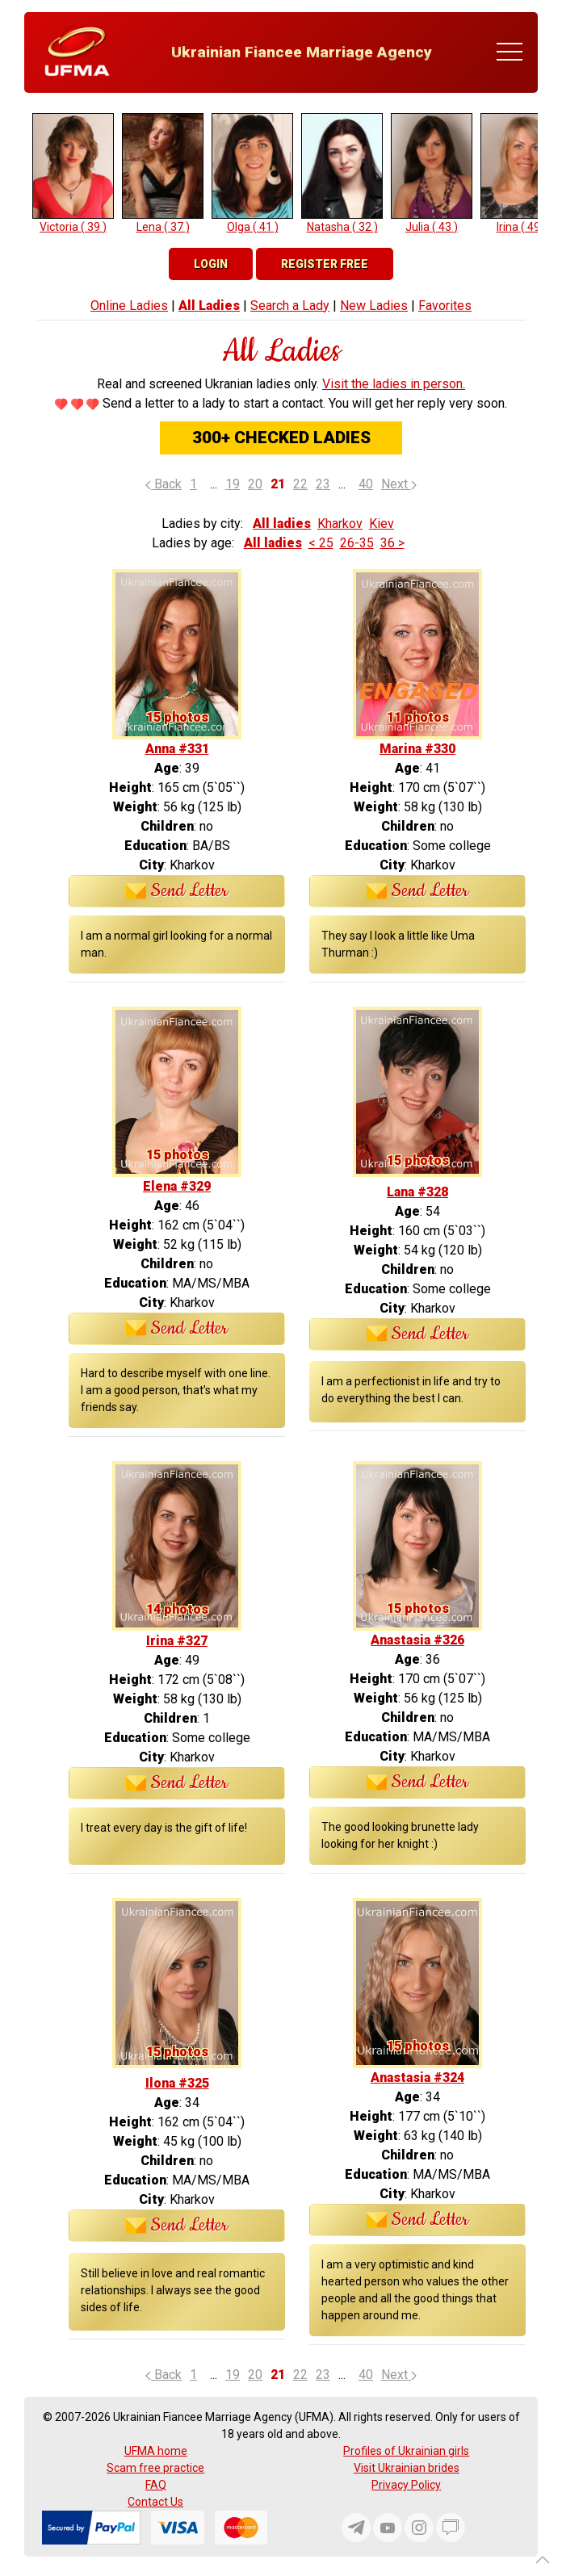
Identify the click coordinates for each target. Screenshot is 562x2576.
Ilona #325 (177, 2083)
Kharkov (340, 523)
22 (300, 484)
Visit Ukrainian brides (406, 2467)
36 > (392, 543)
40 (366, 484)
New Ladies (374, 305)
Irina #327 (177, 1640)
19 (232, 484)
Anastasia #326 (417, 1640)
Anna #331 (177, 748)
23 (323, 484)
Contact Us (155, 2501)
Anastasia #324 (417, 2077)
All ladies (282, 523)
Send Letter (177, 891)
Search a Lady (289, 305)
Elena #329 (177, 1186)
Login (211, 264)
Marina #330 (417, 748)
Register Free (324, 264)
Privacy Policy (406, 2484)
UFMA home (155, 2450)
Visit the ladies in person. (393, 384)
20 (255, 484)
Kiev (381, 523)
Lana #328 (417, 1192)
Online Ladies (129, 305)
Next (399, 484)
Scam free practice (155, 2467)
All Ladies (209, 305)
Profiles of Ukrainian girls (406, 2450)
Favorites (445, 305)
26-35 (357, 543)
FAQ (155, 2484)
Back (163, 484)
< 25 (320, 543)
